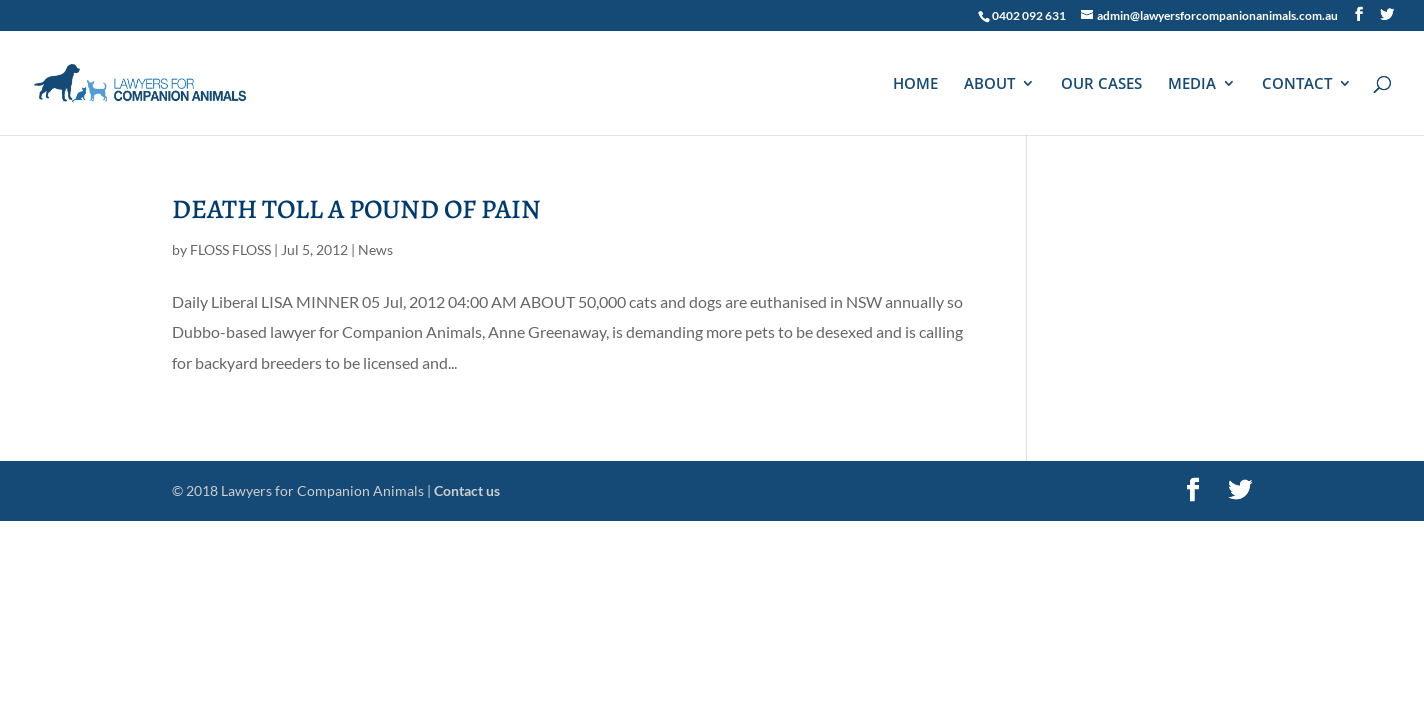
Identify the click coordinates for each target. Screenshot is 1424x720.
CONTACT (1297, 84)
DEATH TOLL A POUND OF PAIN (356, 209)
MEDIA (1192, 84)
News (375, 249)
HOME (915, 84)
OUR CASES (1101, 84)
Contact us (467, 490)
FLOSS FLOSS (230, 249)
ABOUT (989, 84)
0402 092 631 (1029, 15)
